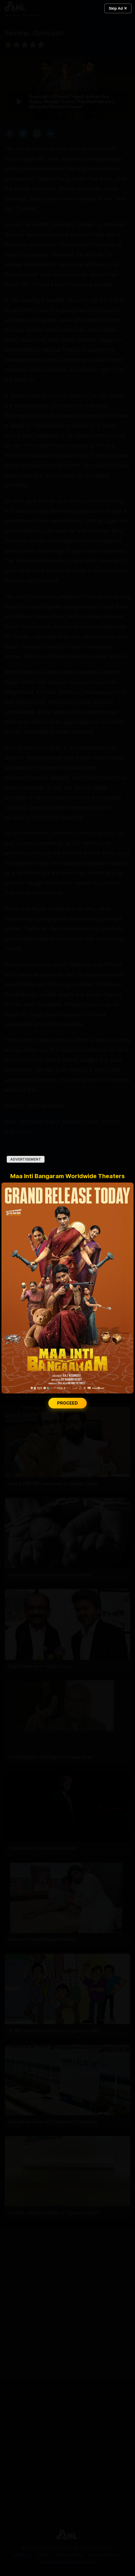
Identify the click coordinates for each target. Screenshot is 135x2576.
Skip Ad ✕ (118, 8)
